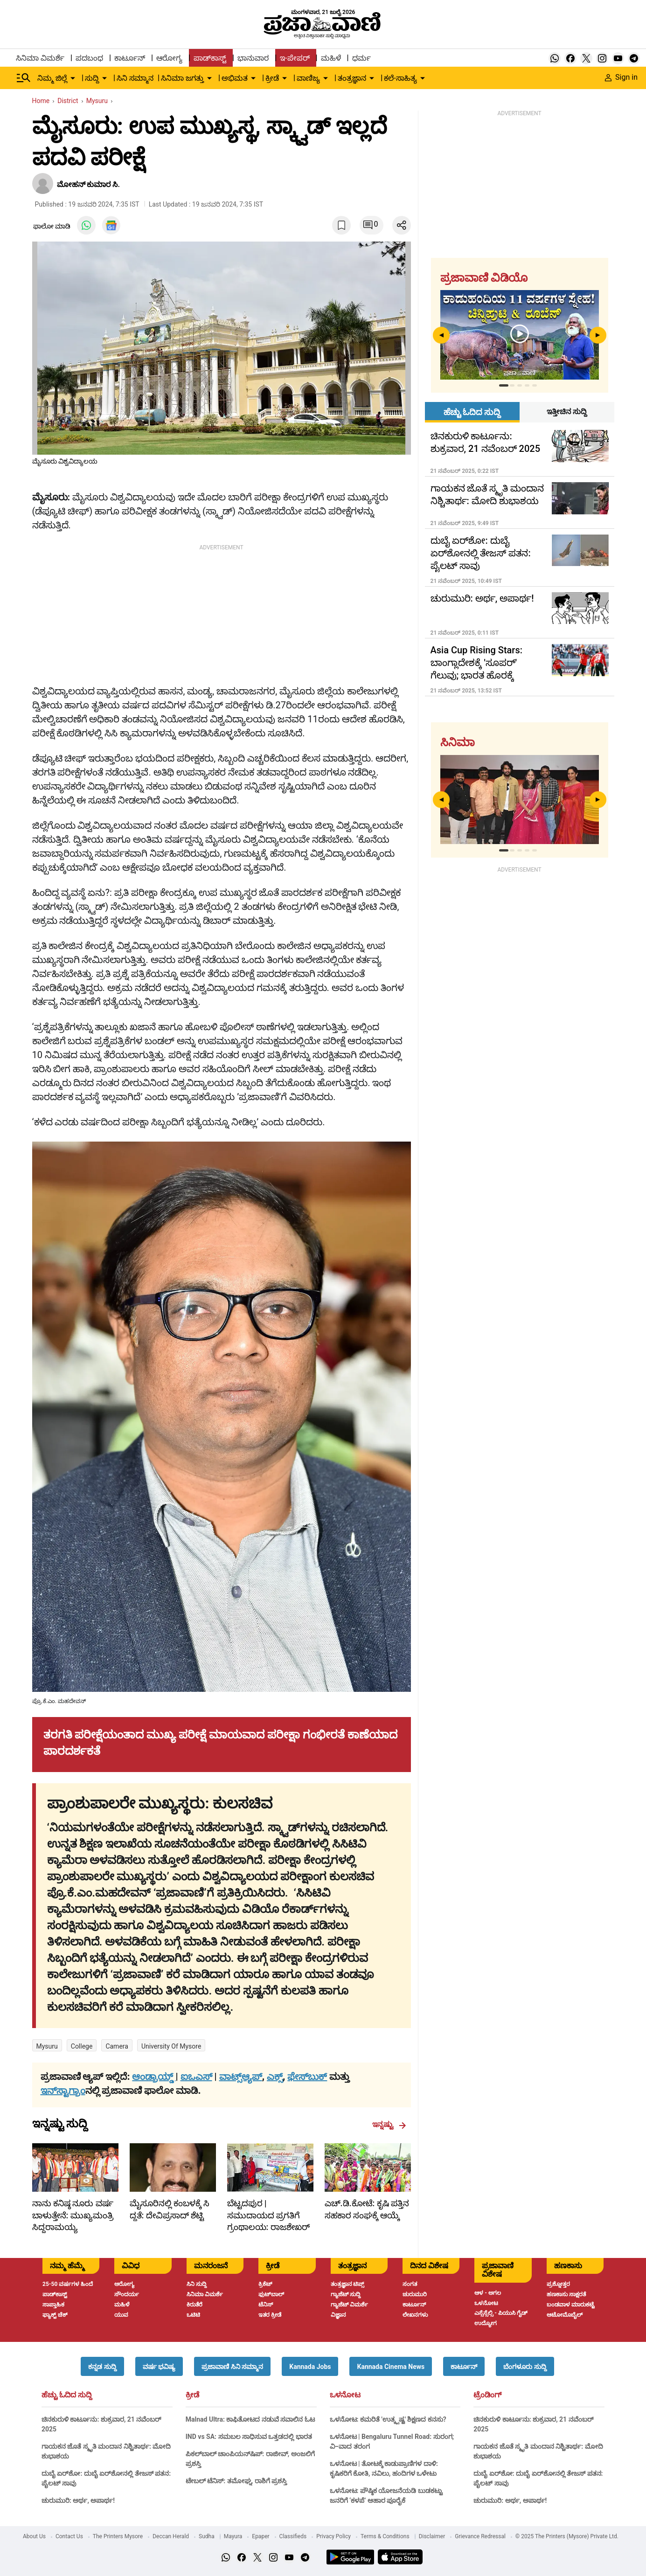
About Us (34, 2536)
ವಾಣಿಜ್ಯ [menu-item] (308, 78)
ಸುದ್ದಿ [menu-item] (92, 78)
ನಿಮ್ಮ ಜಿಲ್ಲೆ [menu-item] (52, 78)
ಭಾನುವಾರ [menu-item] (253, 58)
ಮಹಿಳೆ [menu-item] (331, 58)
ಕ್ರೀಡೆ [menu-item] (272, 78)
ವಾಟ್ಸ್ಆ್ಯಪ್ (240, 2076)
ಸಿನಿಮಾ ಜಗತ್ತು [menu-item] (182, 78)
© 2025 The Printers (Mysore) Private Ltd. (566, 2536)
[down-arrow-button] (73, 78)
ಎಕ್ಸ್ (275, 2076)
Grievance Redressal (480, 2536)
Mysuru (47, 2046)
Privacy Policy (333, 2536)
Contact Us (69, 2536)
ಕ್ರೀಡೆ (192, 2395)
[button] (102, 2366)
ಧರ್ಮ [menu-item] (361, 58)
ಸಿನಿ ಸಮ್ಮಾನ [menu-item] (135, 78)
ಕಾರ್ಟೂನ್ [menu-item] (129, 58)
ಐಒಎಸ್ (196, 2076)
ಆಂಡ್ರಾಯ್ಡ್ (153, 2076)
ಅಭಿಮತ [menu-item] (235, 78)
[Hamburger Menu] (24, 77)
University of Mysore (171, 2046)
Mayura (233, 2536)
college (82, 2046)
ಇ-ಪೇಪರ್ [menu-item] (294, 58)
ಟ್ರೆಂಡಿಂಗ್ (487, 2395)
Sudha (207, 2536)
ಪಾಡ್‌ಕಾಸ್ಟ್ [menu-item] (210, 58)
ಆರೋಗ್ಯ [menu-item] (169, 58)
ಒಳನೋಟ (345, 2395)
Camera (116, 2046)
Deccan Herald (171, 2536)
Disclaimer (432, 2536)
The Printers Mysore (118, 2536)
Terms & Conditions (385, 2536)
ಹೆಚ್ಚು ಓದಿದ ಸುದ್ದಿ (67, 2395)
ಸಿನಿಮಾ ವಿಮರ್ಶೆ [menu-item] (40, 58)
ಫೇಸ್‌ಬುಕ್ (307, 2076)
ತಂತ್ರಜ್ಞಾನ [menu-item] (352, 78)
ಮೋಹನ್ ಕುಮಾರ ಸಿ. (88, 184)
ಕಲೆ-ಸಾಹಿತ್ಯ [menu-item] (400, 78)
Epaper (260, 2536)
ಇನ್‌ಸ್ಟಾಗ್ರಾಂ (63, 2090)
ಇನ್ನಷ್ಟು (389, 2124)
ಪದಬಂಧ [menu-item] (89, 58)
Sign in (621, 77)
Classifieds (293, 2536)
